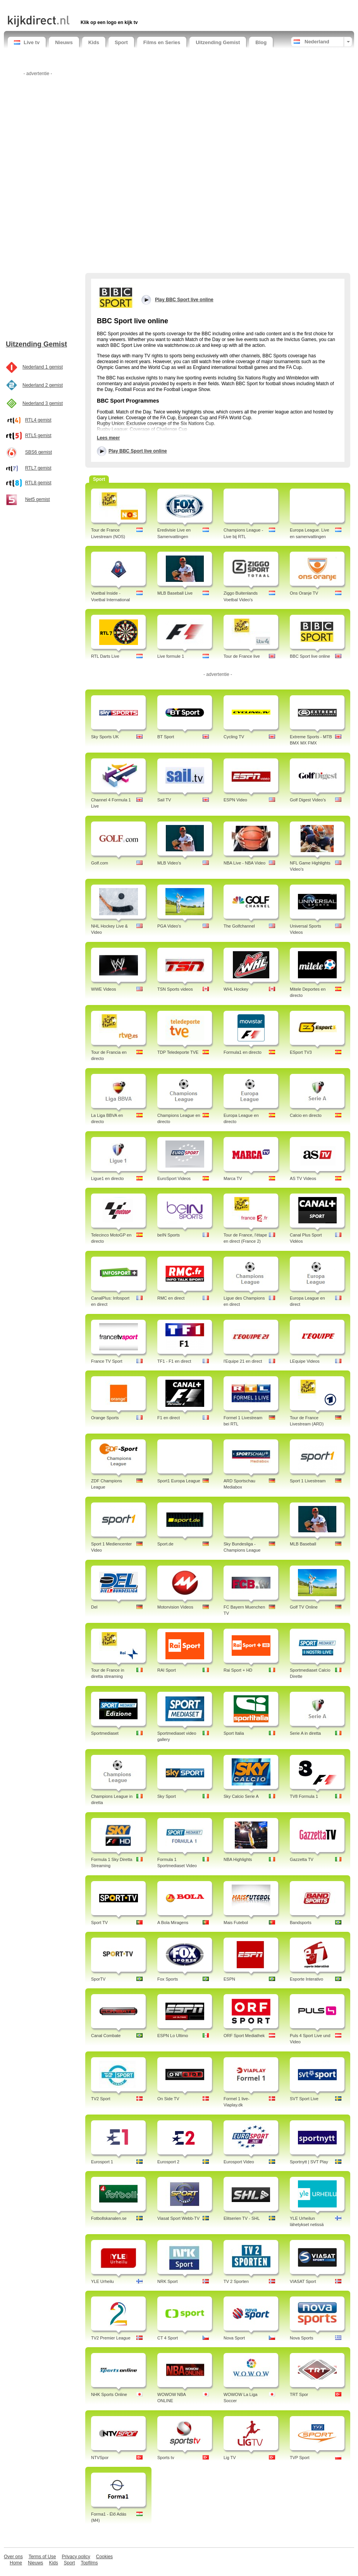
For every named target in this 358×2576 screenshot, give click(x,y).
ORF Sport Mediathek (244, 2035)
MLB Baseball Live (175, 593)
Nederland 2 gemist (42, 385)
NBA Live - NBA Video (244, 863)
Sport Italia (234, 1733)
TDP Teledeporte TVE (177, 1052)
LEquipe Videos (305, 1361)
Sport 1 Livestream (307, 1480)
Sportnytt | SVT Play (309, 2161)
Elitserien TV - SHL (242, 2218)
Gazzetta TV (301, 1859)
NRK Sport (167, 2281)
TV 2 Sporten (236, 2281)
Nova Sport (234, 2338)
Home (16, 2563)
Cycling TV (234, 736)
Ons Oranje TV (304, 593)
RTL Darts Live (105, 656)
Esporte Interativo (306, 1979)
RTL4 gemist (38, 420)
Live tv (27, 42)
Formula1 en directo (243, 1052)
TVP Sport (300, 2457)
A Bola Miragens (172, 1922)
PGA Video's (169, 926)
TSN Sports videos (175, 989)
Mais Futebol (236, 1922)
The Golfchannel (239, 926)
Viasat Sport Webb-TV (178, 2218)
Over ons (13, 2556)
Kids (93, 42)
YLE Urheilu (102, 2281)
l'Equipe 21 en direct (243, 1361)
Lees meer (108, 438)
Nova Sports (301, 2338)
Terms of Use (42, 2556)
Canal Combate (105, 2035)
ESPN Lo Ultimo (172, 2035)
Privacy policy (76, 2556)
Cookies (104, 2556)
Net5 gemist (37, 499)
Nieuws (64, 42)
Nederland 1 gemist (42, 367)
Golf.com (99, 863)
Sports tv (165, 2457)
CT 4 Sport (167, 2338)
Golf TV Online (304, 1607)
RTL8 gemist (38, 482)
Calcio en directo (306, 1115)
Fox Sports (167, 1979)
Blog (261, 42)
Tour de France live (242, 656)
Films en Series (161, 42)
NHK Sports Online (109, 2394)
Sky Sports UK (105, 736)
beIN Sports (168, 1235)
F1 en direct (168, 1417)
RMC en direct (170, 1298)
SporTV (98, 1979)
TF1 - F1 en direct (174, 1361)
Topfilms (89, 2563)
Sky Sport (166, 1796)
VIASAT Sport (303, 2281)
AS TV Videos (303, 1178)
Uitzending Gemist (218, 42)
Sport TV (99, 1922)
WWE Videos (103, 989)
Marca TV (233, 1178)
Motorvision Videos (175, 1607)
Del (94, 1607)
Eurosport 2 (168, 2161)
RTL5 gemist (38, 435)
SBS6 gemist (38, 452)
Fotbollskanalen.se (109, 2218)
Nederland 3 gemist (42, 403)
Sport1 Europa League (178, 1480)
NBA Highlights (238, 1859)
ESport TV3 (301, 1052)
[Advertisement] (98, 7)
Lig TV (230, 2457)
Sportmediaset (105, 1733)
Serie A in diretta (305, 1733)
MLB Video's (169, 863)
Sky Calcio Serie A (241, 1796)
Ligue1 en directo (107, 1178)
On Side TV (168, 2098)
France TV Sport (106, 1361)
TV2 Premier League (111, 2338)
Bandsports (301, 1922)
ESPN (229, 1979)
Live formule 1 (170, 656)
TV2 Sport (100, 2098)
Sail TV (164, 799)
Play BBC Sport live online (137, 451)
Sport (121, 42)
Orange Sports (105, 1417)
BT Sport (165, 736)
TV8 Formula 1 (304, 1796)
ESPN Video (235, 799)
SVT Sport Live (304, 2098)
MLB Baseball (303, 1544)
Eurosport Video (239, 2161)
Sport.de (165, 1544)
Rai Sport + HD (238, 1670)
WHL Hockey (236, 989)
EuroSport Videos (174, 1178)
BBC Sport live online (310, 656)
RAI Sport (166, 1670)
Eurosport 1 (102, 2161)
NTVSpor (99, 2457)
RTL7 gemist (38, 468)
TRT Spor (299, 2394)
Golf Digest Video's (308, 799)
